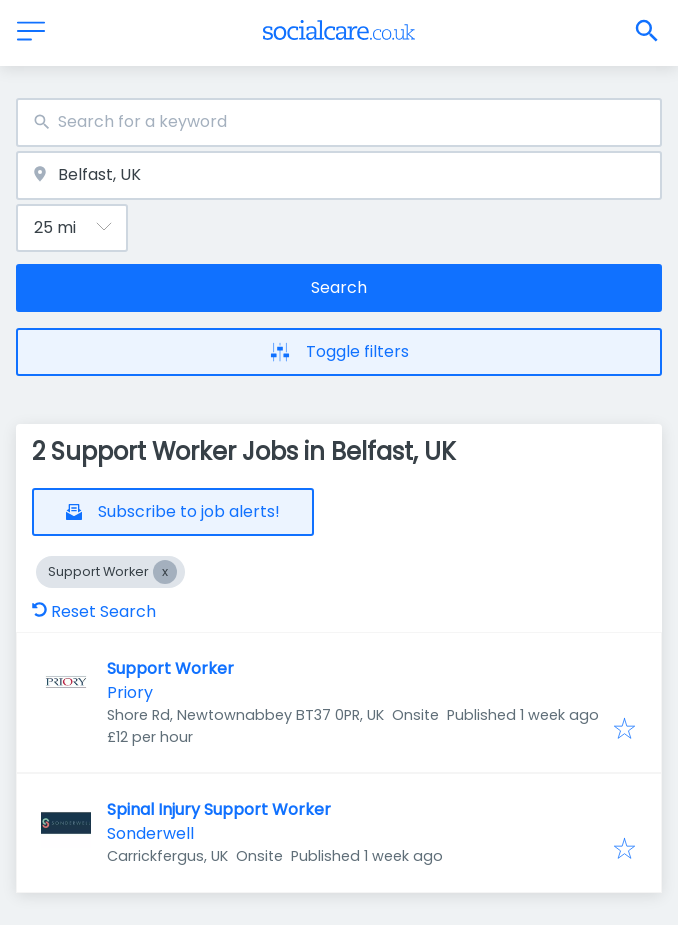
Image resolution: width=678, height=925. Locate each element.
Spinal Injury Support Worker (219, 809)
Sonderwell (150, 833)
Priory (130, 692)
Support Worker (170, 668)
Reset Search (94, 611)
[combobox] (339, 122)
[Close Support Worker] (165, 572)
